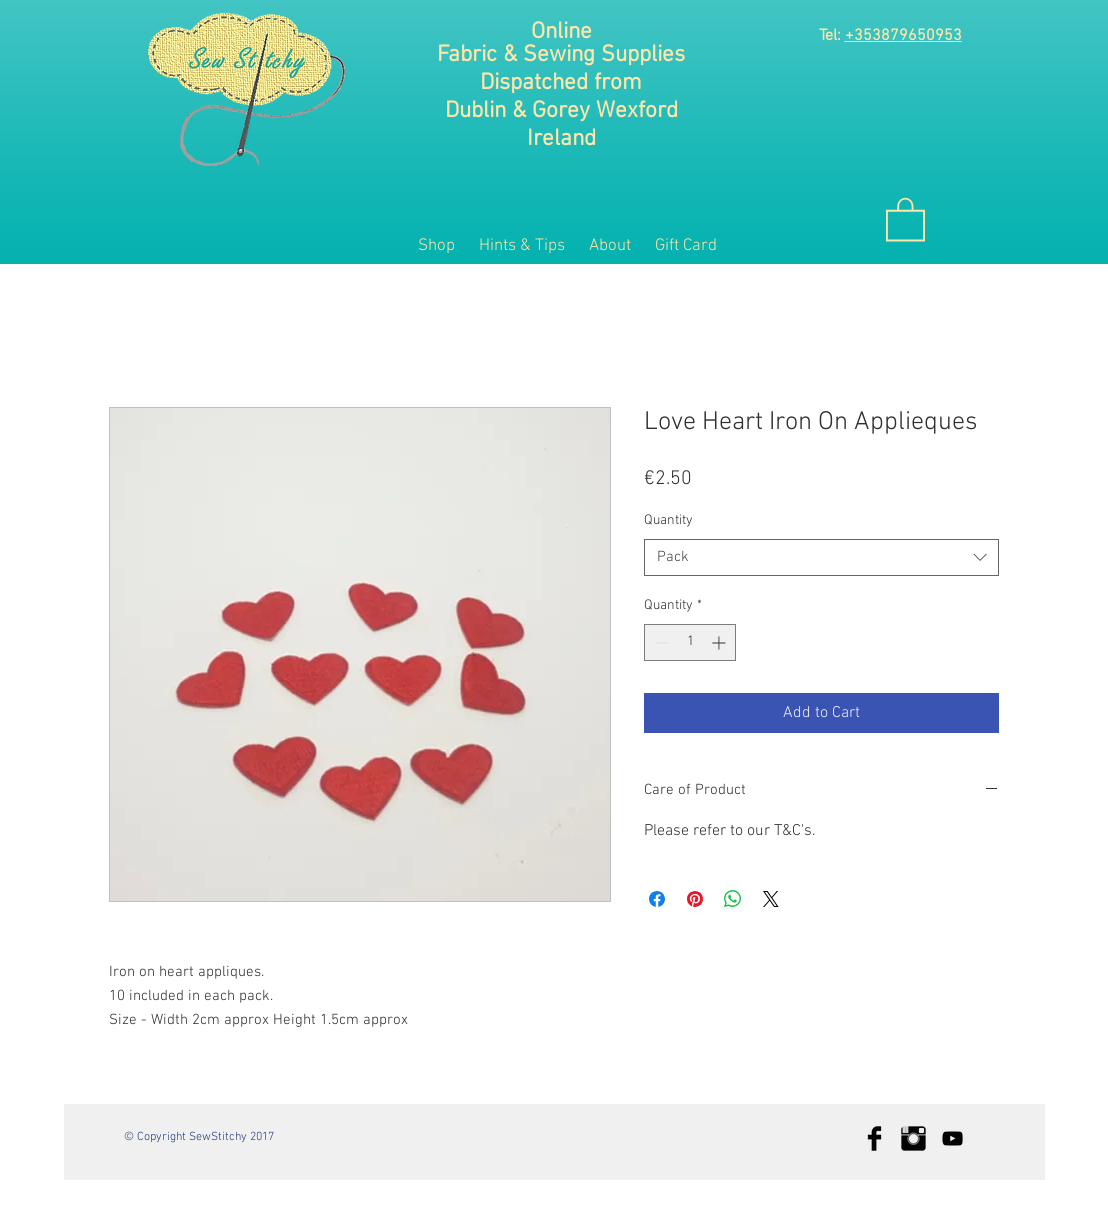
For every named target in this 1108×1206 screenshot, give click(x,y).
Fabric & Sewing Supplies (561, 55)
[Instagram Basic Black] (913, 1138)
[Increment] (720, 642)
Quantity (668, 520)
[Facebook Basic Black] (874, 1138)
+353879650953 (903, 36)
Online (561, 32)
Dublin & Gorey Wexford (561, 111)
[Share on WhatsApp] (733, 899)
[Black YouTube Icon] (952, 1138)
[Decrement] (659, 642)
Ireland (561, 139)
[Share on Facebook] (657, 899)
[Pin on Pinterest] (695, 899)
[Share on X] (771, 899)
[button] (905, 218)
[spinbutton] (690, 642)
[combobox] (821, 558)
